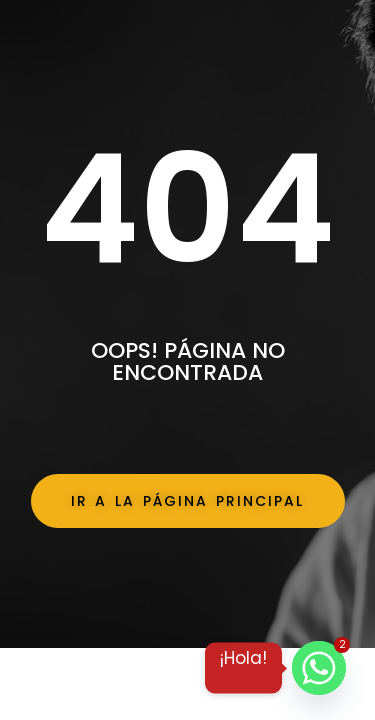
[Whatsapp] (319, 668)
